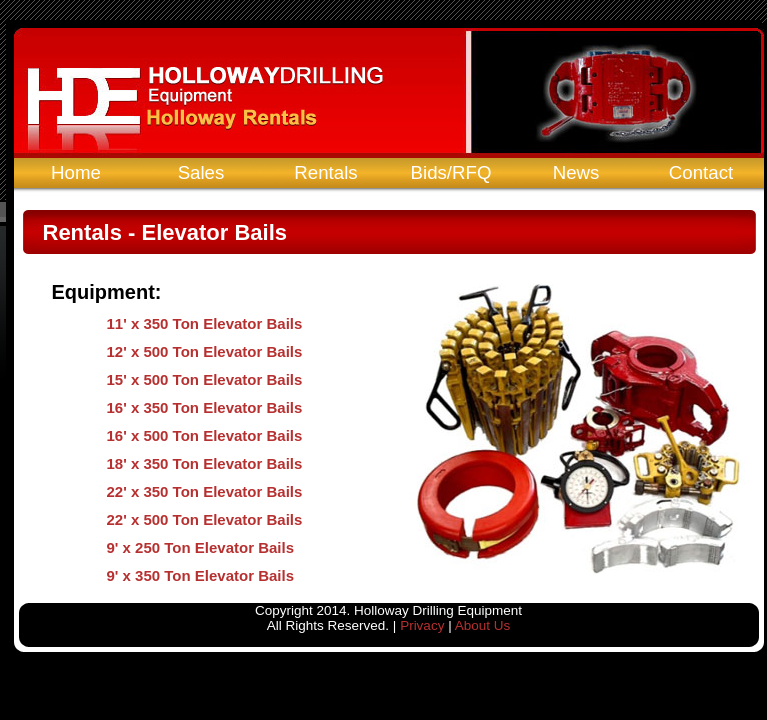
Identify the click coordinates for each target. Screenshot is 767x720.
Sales (201, 172)
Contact (701, 172)
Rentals (325, 172)
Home (76, 172)
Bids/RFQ (451, 172)
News (576, 172)
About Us (483, 625)
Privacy (422, 625)
